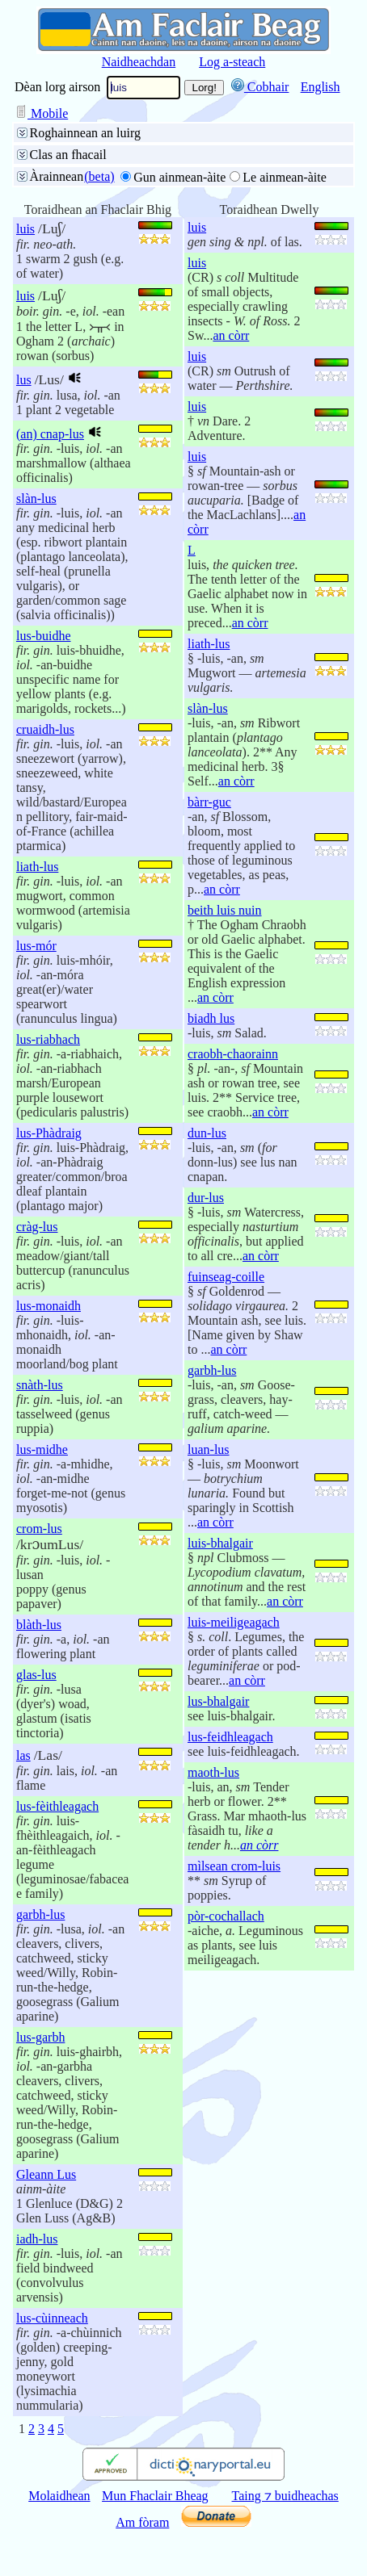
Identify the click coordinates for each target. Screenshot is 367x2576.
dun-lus (207, 1133)
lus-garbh (40, 2037)
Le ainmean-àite (285, 177)
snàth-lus (39, 1385)
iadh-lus (37, 2239)
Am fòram (142, 2522)
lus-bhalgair (218, 1701)
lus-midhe (42, 1449)
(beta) (99, 176)
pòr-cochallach (226, 1916)
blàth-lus (38, 1624)
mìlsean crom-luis (234, 1866)
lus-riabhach (48, 1039)
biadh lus (211, 1018)
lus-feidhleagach (230, 1737)
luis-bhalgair (220, 1543)
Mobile (41, 113)
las (23, 1755)
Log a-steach (232, 62)
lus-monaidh (48, 1306)
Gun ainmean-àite (179, 177)
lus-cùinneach (52, 2318)
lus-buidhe (43, 636)
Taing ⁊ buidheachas (285, 2496)
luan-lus (209, 1449)
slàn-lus (36, 498)
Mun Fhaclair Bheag (155, 2496)
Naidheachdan (139, 62)
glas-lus (36, 1675)
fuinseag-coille (226, 1277)
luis (25, 229)
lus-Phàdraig (49, 1133)
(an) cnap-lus (50, 434)
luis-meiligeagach (234, 1622)
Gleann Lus (46, 2174)
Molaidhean (59, 2496)
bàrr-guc (209, 802)
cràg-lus (37, 1227)
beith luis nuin (225, 910)
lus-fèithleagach (57, 1806)
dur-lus (206, 1197)
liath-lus (37, 866)
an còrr (231, 335)
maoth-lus (213, 1772)
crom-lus (39, 1528)
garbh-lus (40, 1914)
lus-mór (36, 946)
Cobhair (260, 87)
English (320, 87)
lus (24, 380)
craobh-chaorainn (233, 1054)
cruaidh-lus (45, 729)
